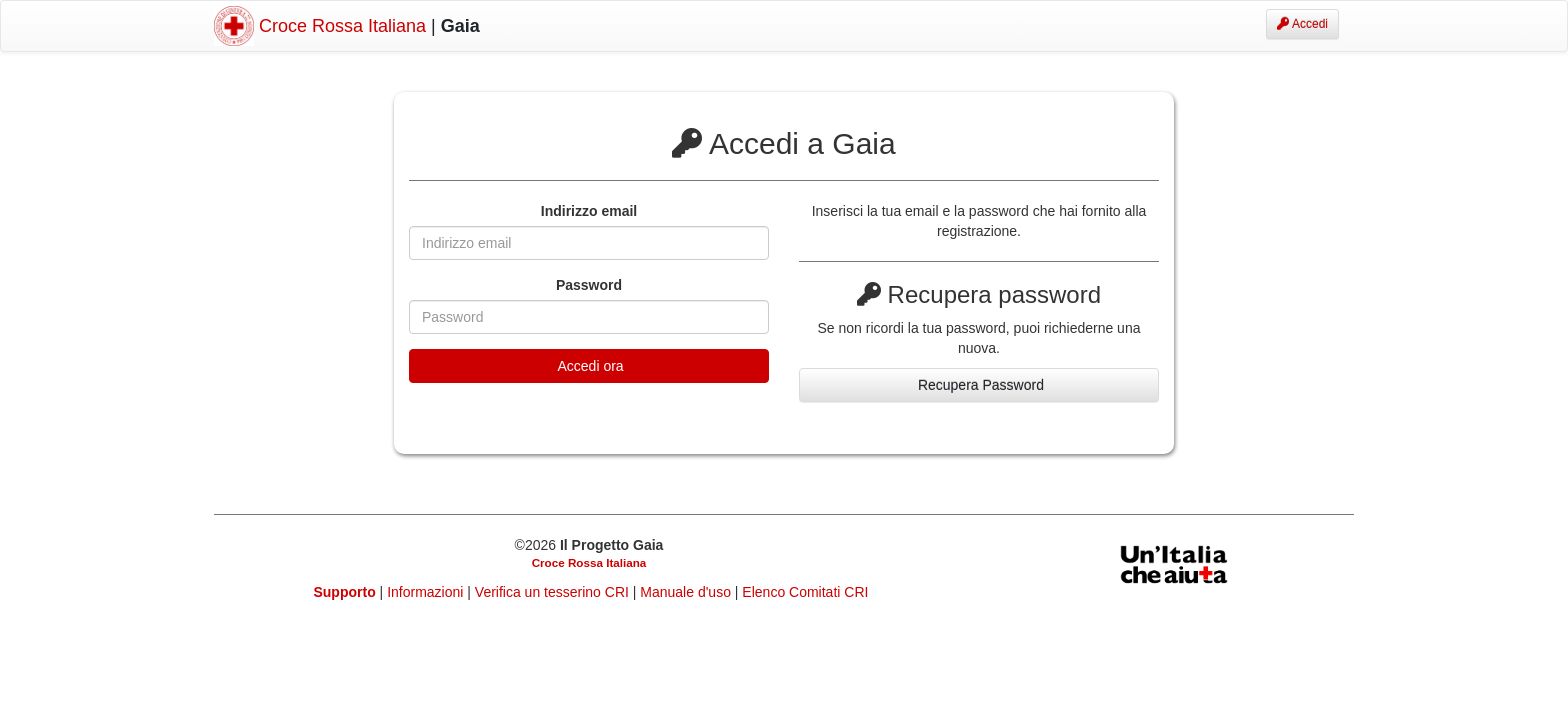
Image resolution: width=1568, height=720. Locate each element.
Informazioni (427, 592)
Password (589, 285)
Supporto (345, 592)
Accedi (1302, 24)
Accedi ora (588, 366)
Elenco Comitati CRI (805, 592)
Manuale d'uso (687, 592)
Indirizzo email (589, 211)
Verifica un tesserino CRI (554, 592)
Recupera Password (979, 385)
